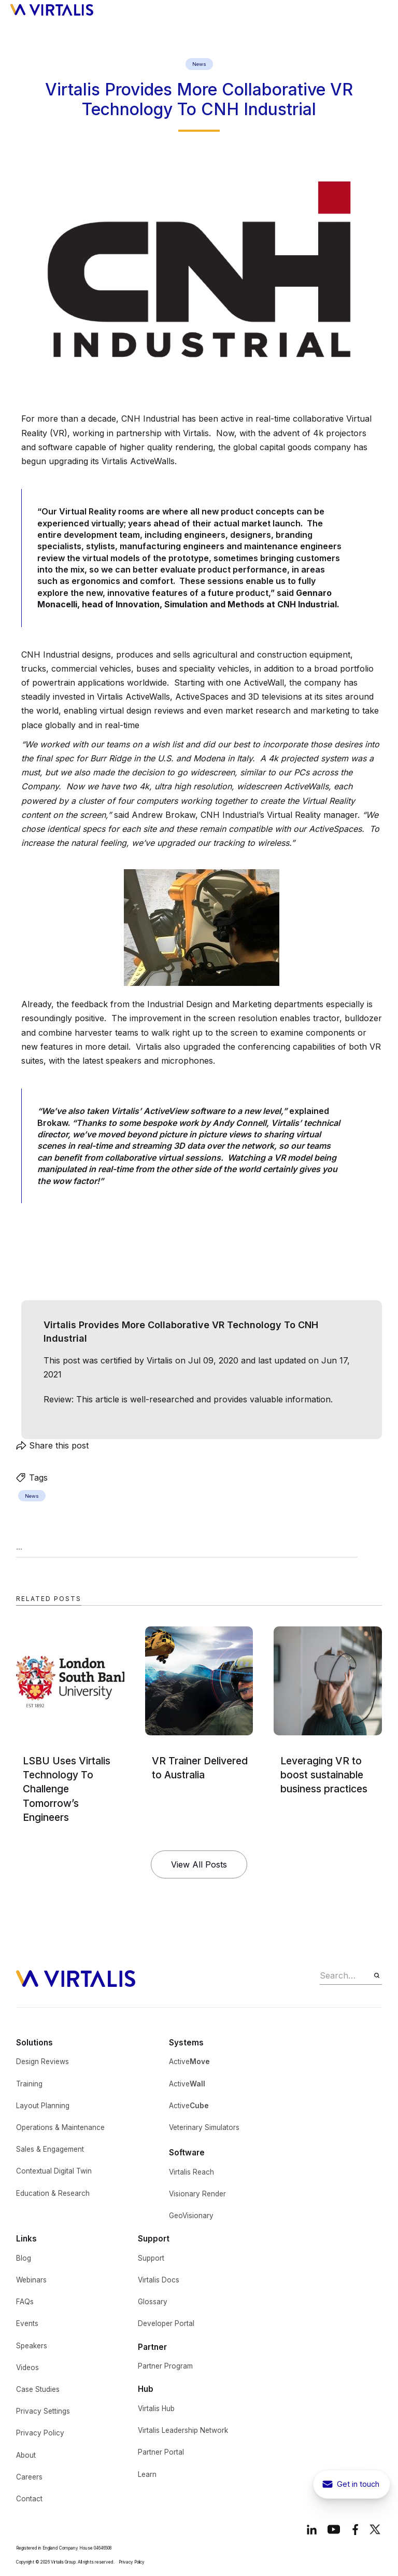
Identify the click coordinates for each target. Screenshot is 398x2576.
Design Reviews (42, 2061)
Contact (29, 2499)
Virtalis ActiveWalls (138, 461)
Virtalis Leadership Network (183, 2430)
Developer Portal (166, 2323)
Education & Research (53, 2193)
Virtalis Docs (158, 2280)
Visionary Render (197, 2194)
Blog (23, 2258)
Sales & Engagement (50, 2149)
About (26, 2455)
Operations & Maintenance (60, 2127)
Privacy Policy (40, 2433)
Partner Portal (161, 2452)
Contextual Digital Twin (54, 2171)
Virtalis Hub (156, 2408)
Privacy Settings (43, 2411)
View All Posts (199, 1864)
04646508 (102, 2548)
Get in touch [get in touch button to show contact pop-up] (358, 2484)
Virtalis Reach (191, 2172)
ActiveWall (264, 682)
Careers (29, 2477)
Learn (147, 2474)
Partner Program (165, 2366)
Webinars (31, 2280)
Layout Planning (42, 2105)
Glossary (152, 2301)
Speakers (31, 2346)
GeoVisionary (191, 2215)
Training (29, 2084)
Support (151, 2258)
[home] (51, 8)
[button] (381, 9)
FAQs (25, 2301)
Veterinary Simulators (204, 2127)
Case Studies (38, 2389)
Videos (27, 2367)
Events (27, 2323)
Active (189, 2061)
